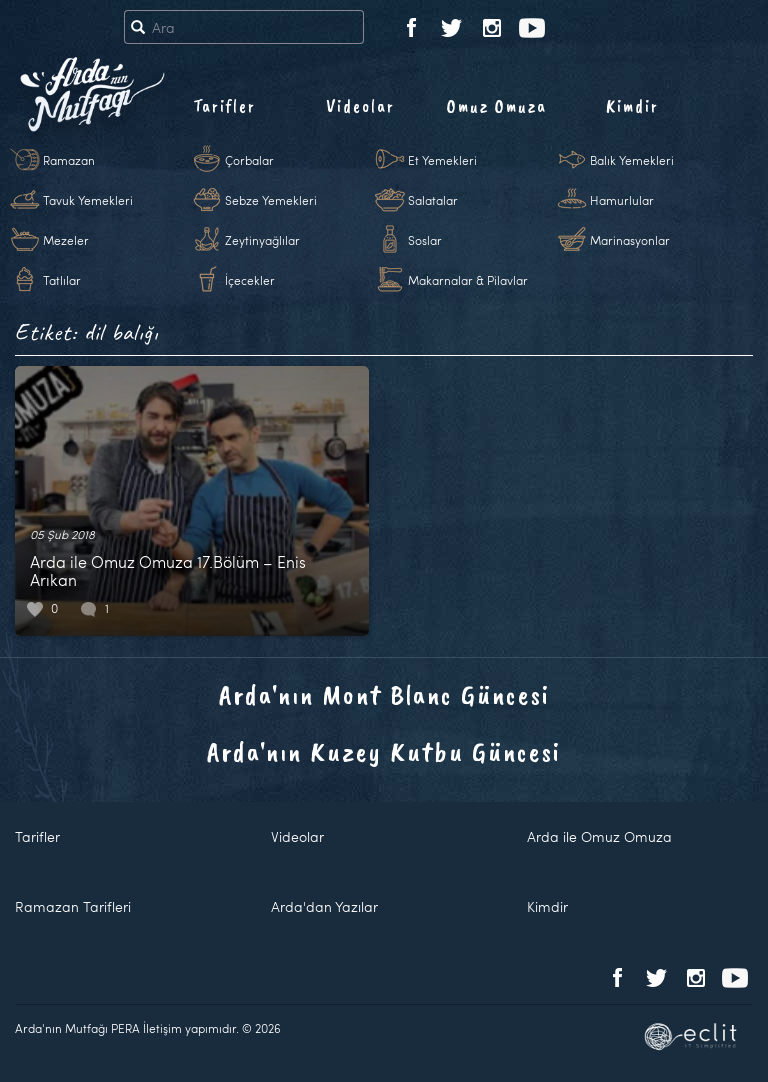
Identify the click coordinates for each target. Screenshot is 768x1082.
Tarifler (224, 106)
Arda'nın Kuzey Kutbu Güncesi (384, 751)
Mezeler (66, 240)
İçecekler (250, 280)
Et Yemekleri (442, 160)
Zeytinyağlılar (262, 240)
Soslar (425, 240)
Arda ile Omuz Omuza (599, 836)
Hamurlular (622, 200)
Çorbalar (249, 160)
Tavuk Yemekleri (88, 200)
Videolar (360, 106)
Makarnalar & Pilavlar (468, 280)
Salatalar (433, 200)
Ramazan (69, 160)
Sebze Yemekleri (271, 200)
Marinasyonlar (630, 240)
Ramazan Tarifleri (73, 906)
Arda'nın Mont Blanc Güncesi (384, 694)
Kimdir (632, 106)
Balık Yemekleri (632, 160)
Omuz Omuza (497, 106)
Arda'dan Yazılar (324, 906)
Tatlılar (62, 280)
